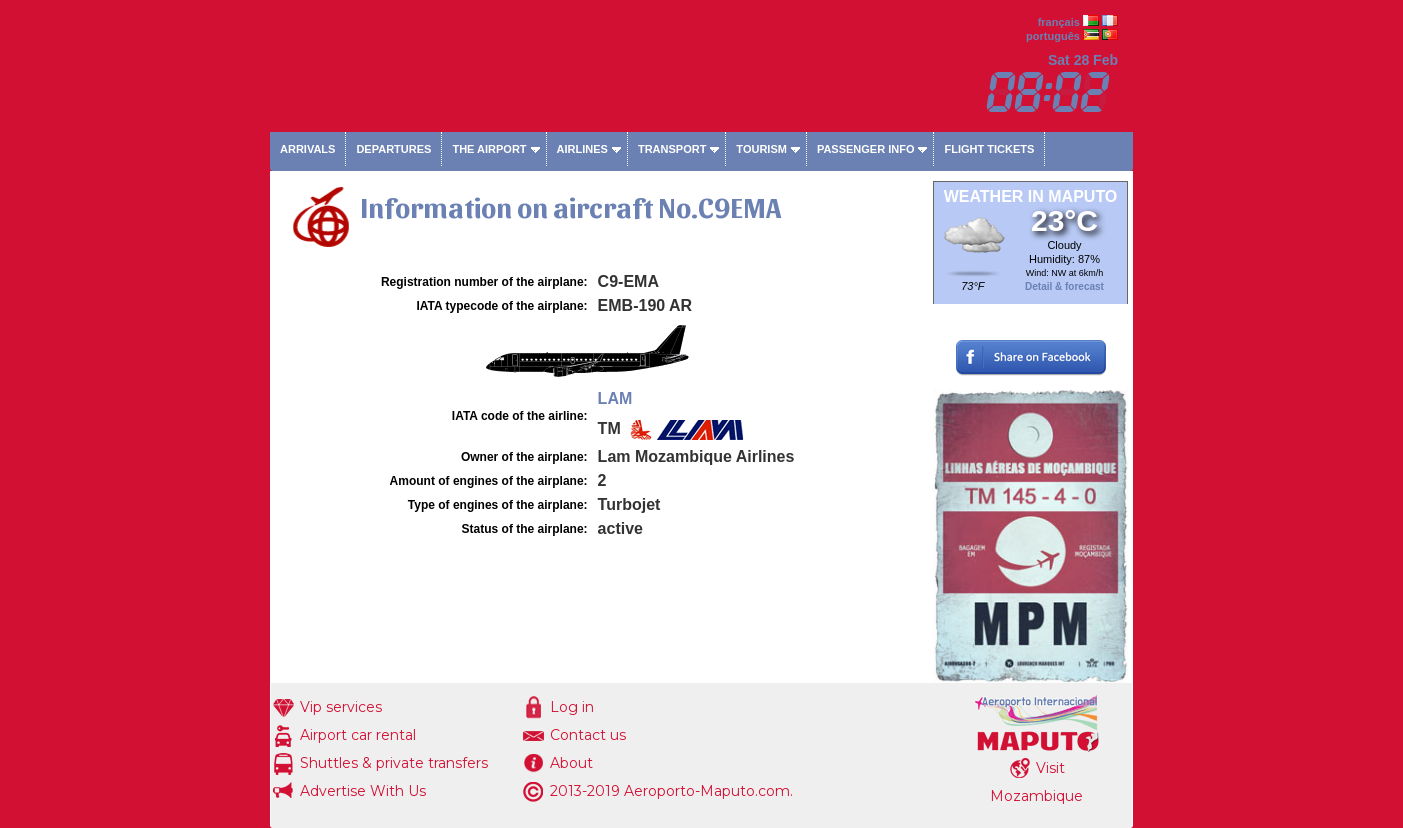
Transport (672, 149)
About (571, 763)
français (1059, 22)
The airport (489, 149)
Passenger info (866, 149)
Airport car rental (358, 735)
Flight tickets (989, 149)
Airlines (582, 149)
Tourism (761, 149)
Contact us (588, 735)
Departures (393, 149)
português (1053, 36)
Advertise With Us (363, 791)
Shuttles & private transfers (394, 763)
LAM (615, 398)
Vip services (341, 707)
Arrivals (307, 149)
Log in (572, 707)
